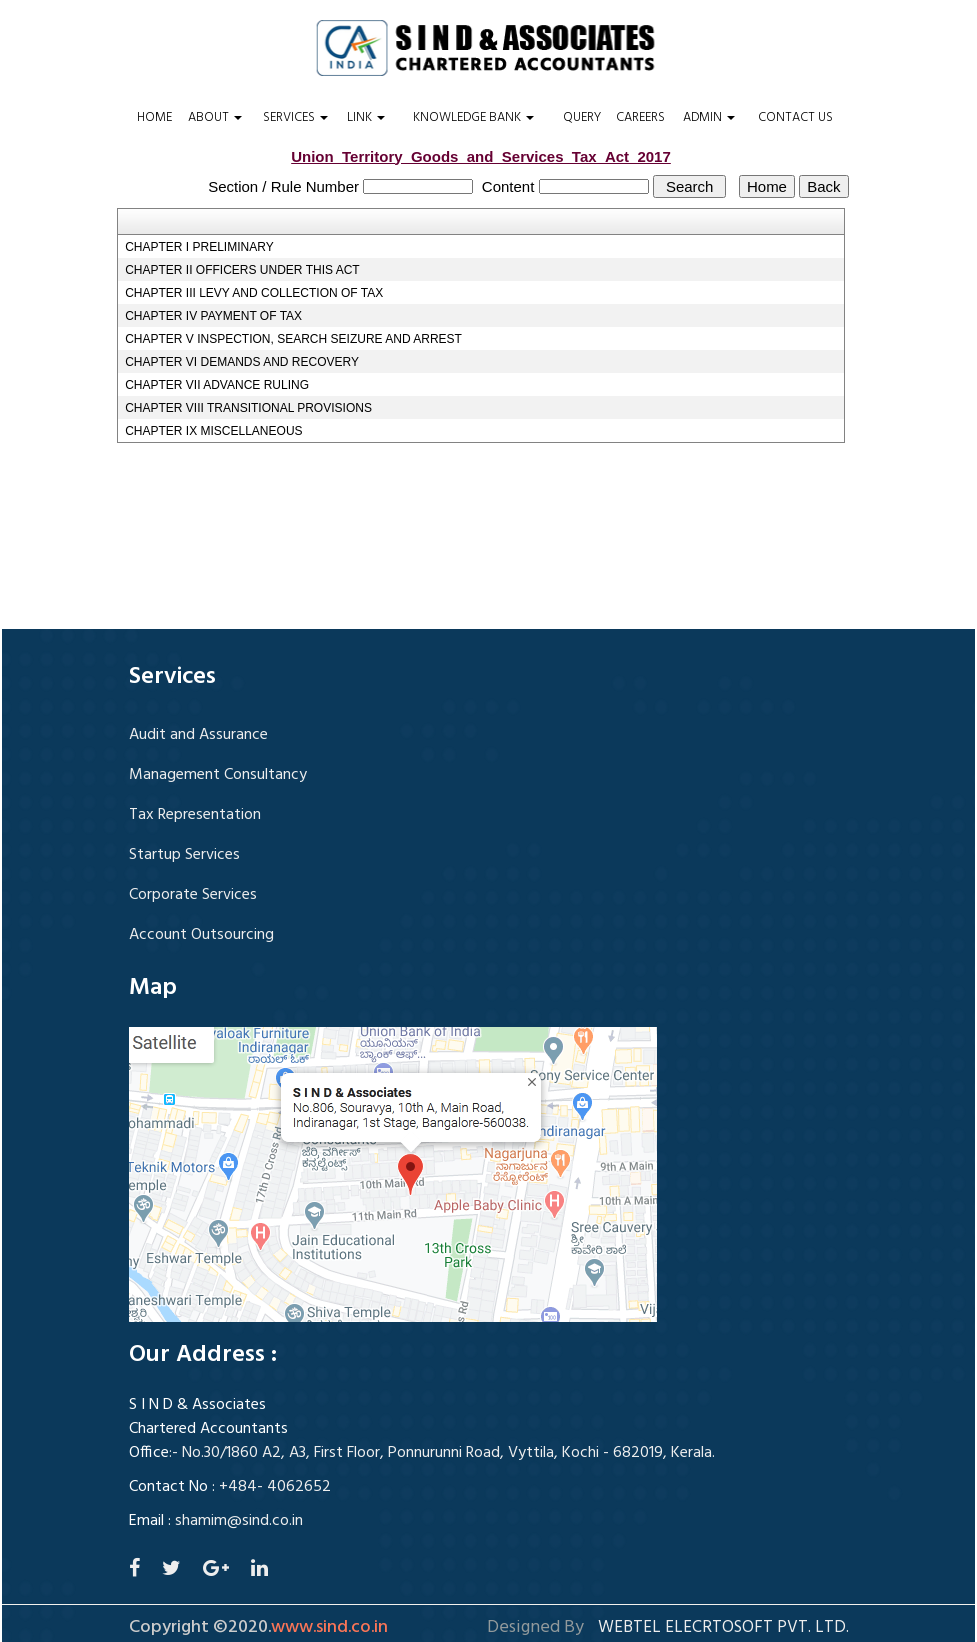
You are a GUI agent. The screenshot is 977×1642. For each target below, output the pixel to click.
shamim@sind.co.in (239, 1521)
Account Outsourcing (201, 935)
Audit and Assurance (198, 735)
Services (295, 118)
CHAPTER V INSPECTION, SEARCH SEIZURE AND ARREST (293, 339)
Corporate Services (193, 895)
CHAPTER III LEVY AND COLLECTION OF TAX (254, 293)
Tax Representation (195, 815)
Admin (709, 118)
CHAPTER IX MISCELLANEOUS (213, 431)
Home (154, 118)
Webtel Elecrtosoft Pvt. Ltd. (723, 1628)
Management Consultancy (218, 775)
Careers (640, 118)
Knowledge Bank (473, 118)
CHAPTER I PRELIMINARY (199, 247)
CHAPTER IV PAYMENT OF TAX (213, 316)
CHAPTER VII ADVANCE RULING (217, 385)
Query (582, 118)
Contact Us (795, 118)
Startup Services (184, 855)
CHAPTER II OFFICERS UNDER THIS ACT (242, 270)
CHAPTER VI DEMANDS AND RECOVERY (242, 362)
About (215, 118)
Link (366, 118)
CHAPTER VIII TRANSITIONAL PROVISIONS (248, 408)
